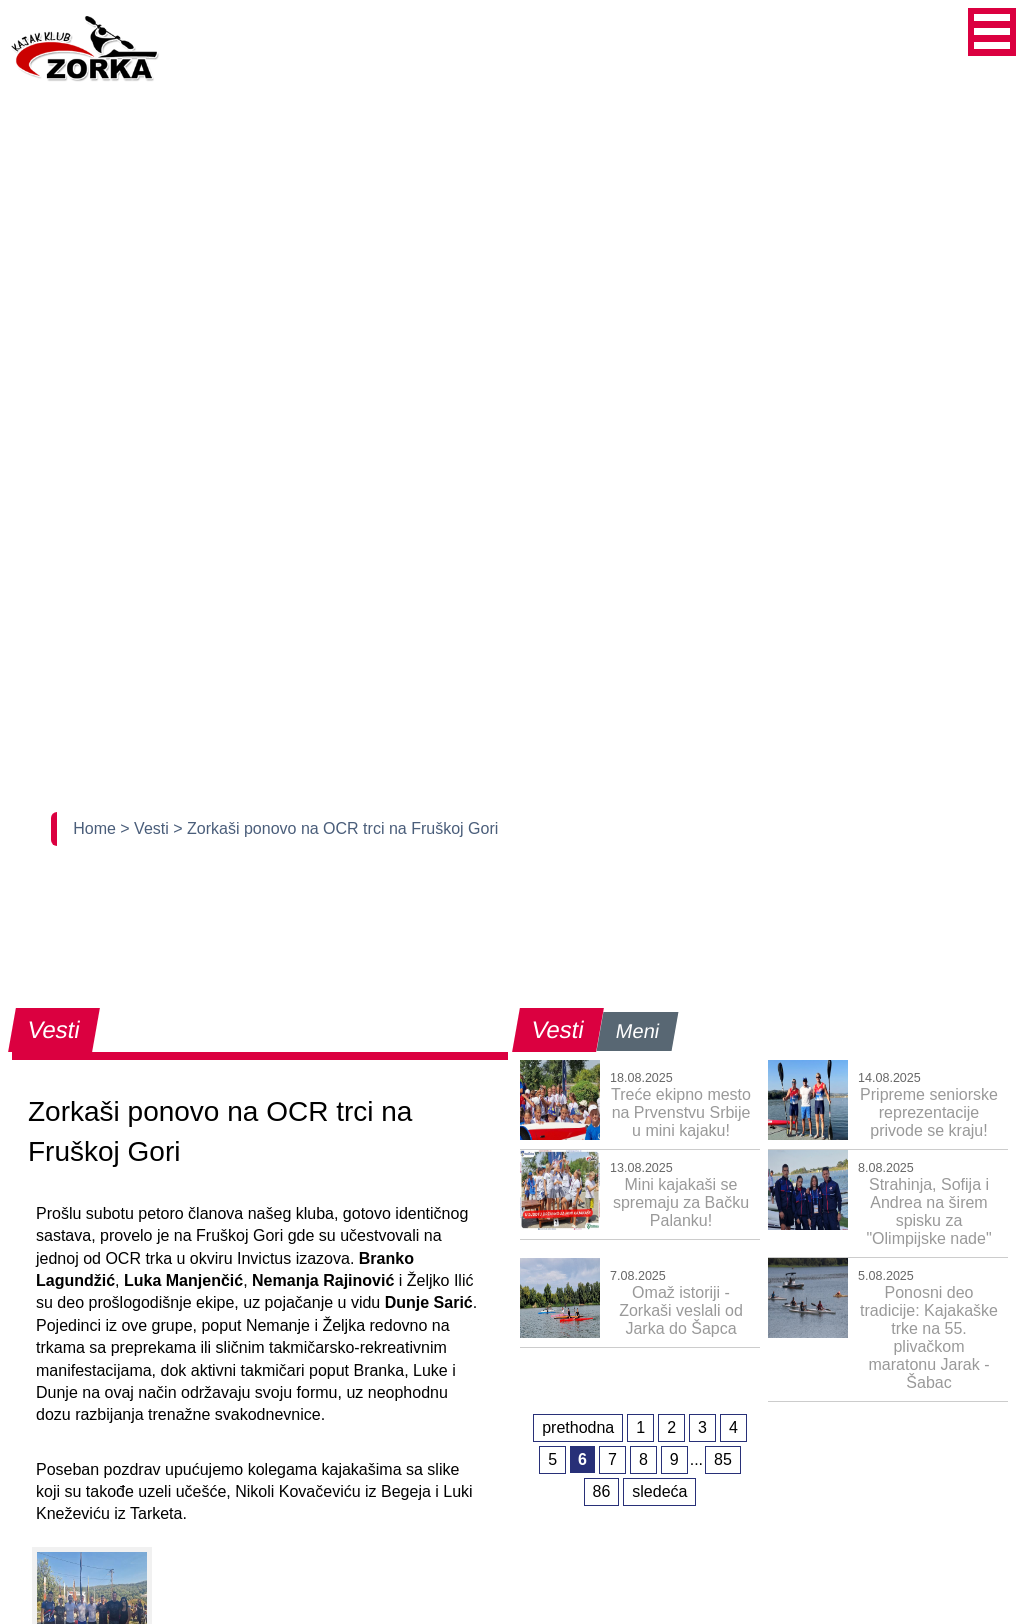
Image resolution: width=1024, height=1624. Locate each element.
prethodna (578, 1427)
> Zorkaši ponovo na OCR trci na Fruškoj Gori (335, 828)
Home (96, 828)
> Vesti (146, 828)
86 (602, 1491)
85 (723, 1459)
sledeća (659, 1491)
